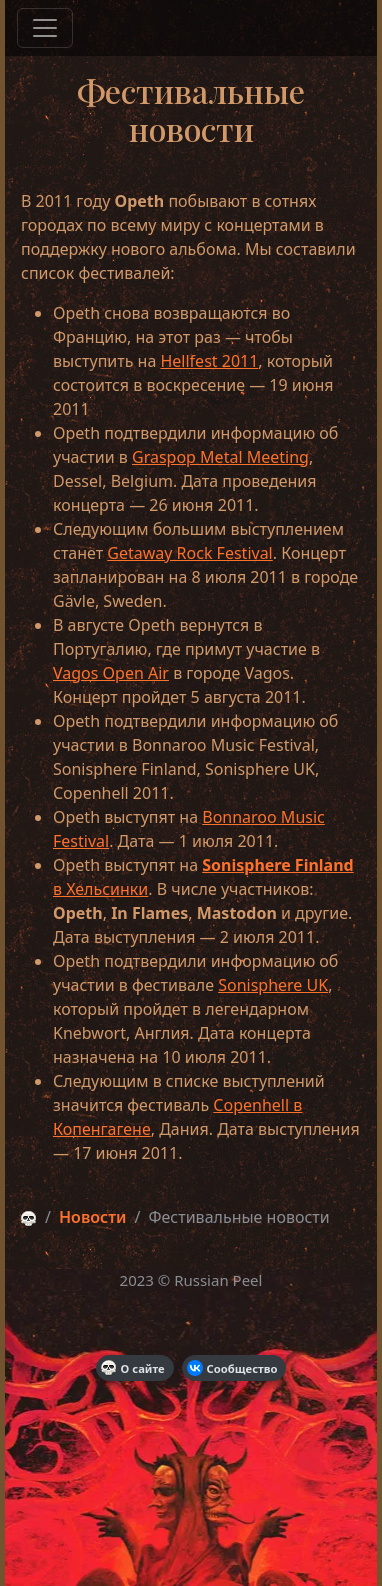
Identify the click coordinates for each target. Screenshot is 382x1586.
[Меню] (45, 28)
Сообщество (232, 1368)
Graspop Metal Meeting (220, 457)
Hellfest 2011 (209, 361)
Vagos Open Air (111, 673)
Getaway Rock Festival (189, 553)
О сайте (133, 1368)
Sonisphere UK (273, 985)
